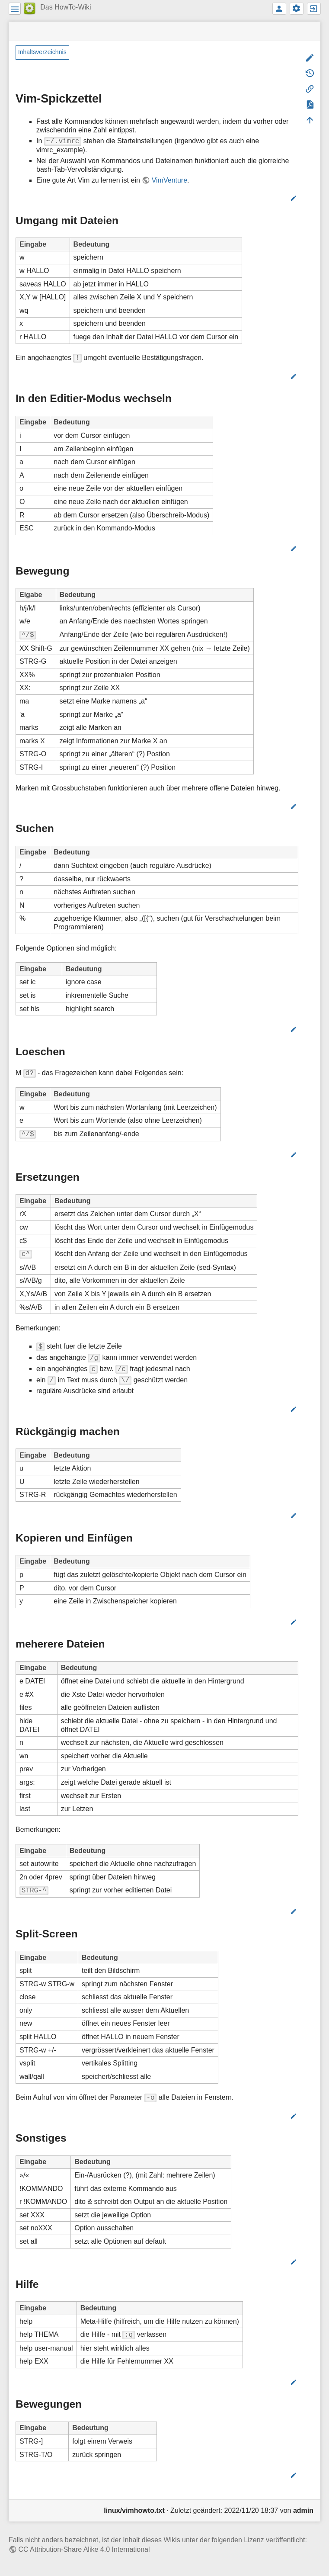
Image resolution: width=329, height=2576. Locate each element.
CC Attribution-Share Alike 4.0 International (84, 2549)
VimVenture (169, 180)
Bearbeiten (270, 198)
